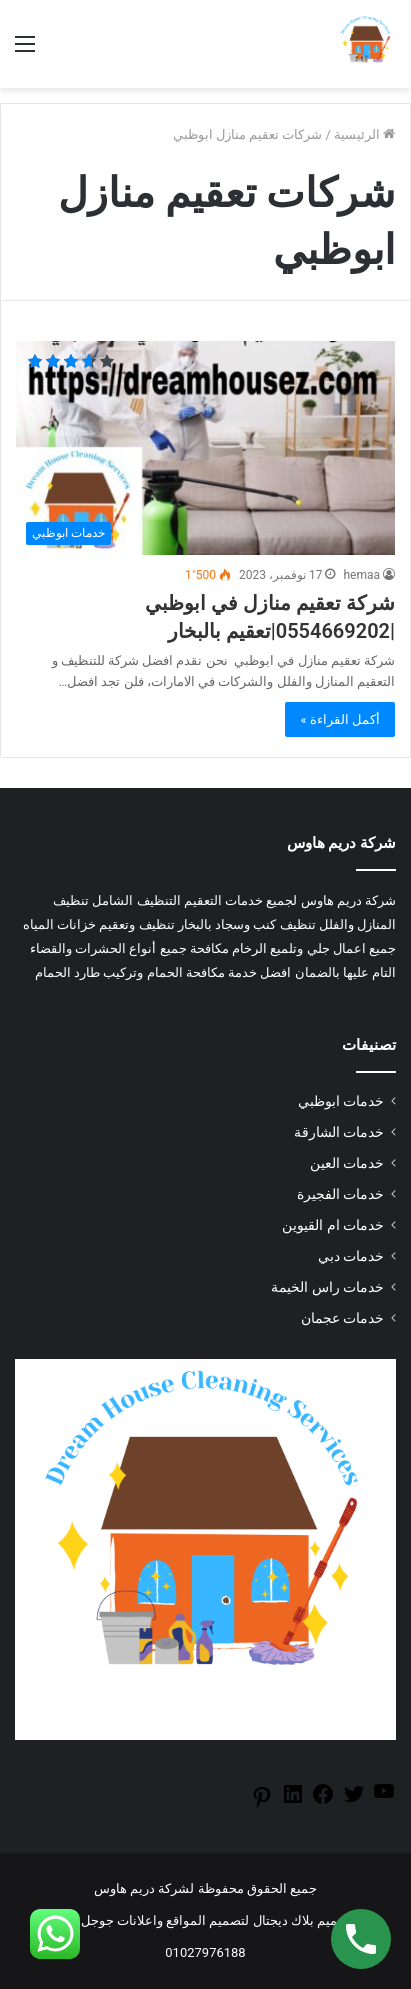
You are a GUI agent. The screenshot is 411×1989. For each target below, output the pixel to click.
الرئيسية (364, 134)
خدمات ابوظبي (341, 1101)
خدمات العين (347, 1163)
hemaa (361, 575)
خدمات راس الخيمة (327, 1287)
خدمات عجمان (342, 1318)
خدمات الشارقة (339, 1132)
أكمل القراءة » (340, 719)
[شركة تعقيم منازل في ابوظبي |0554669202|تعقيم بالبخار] (205, 448)
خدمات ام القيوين (333, 1225)
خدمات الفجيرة (340, 1194)
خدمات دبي (351, 1256)
